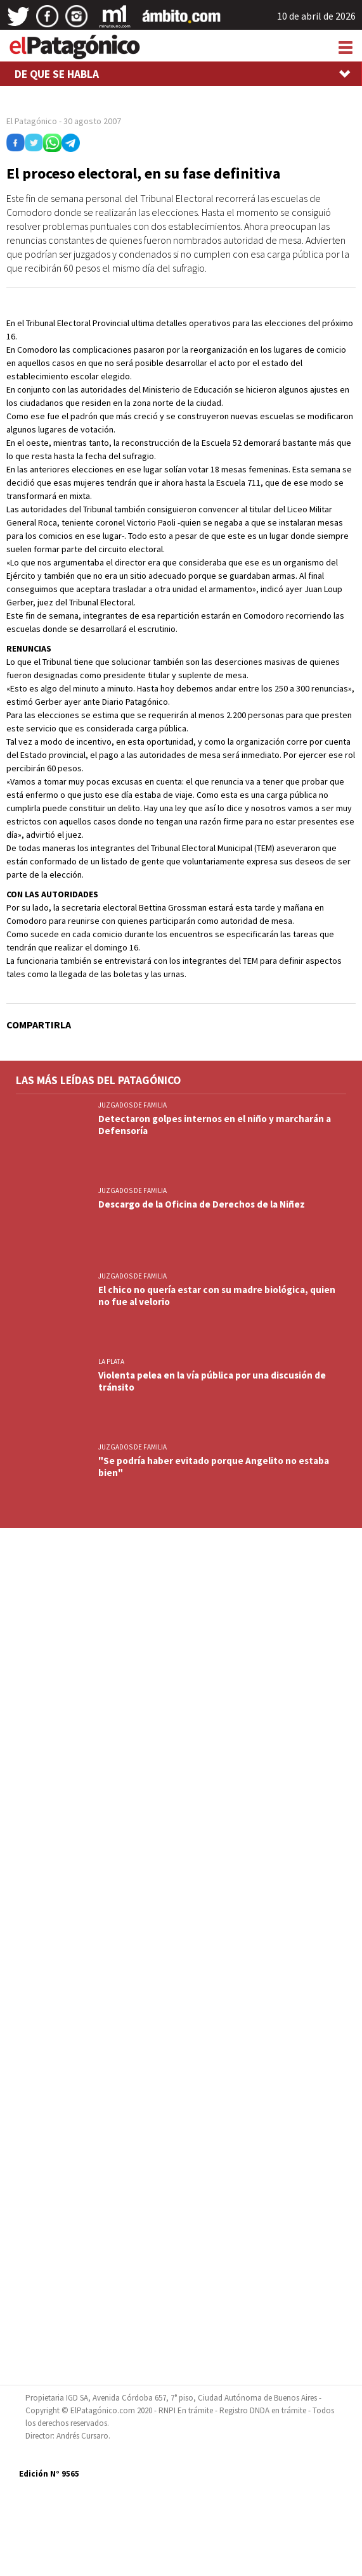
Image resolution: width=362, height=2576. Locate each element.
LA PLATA (111, 1361)
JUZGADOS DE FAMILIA (132, 1105)
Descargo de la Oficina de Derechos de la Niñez (201, 1204)
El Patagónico (31, 121)
